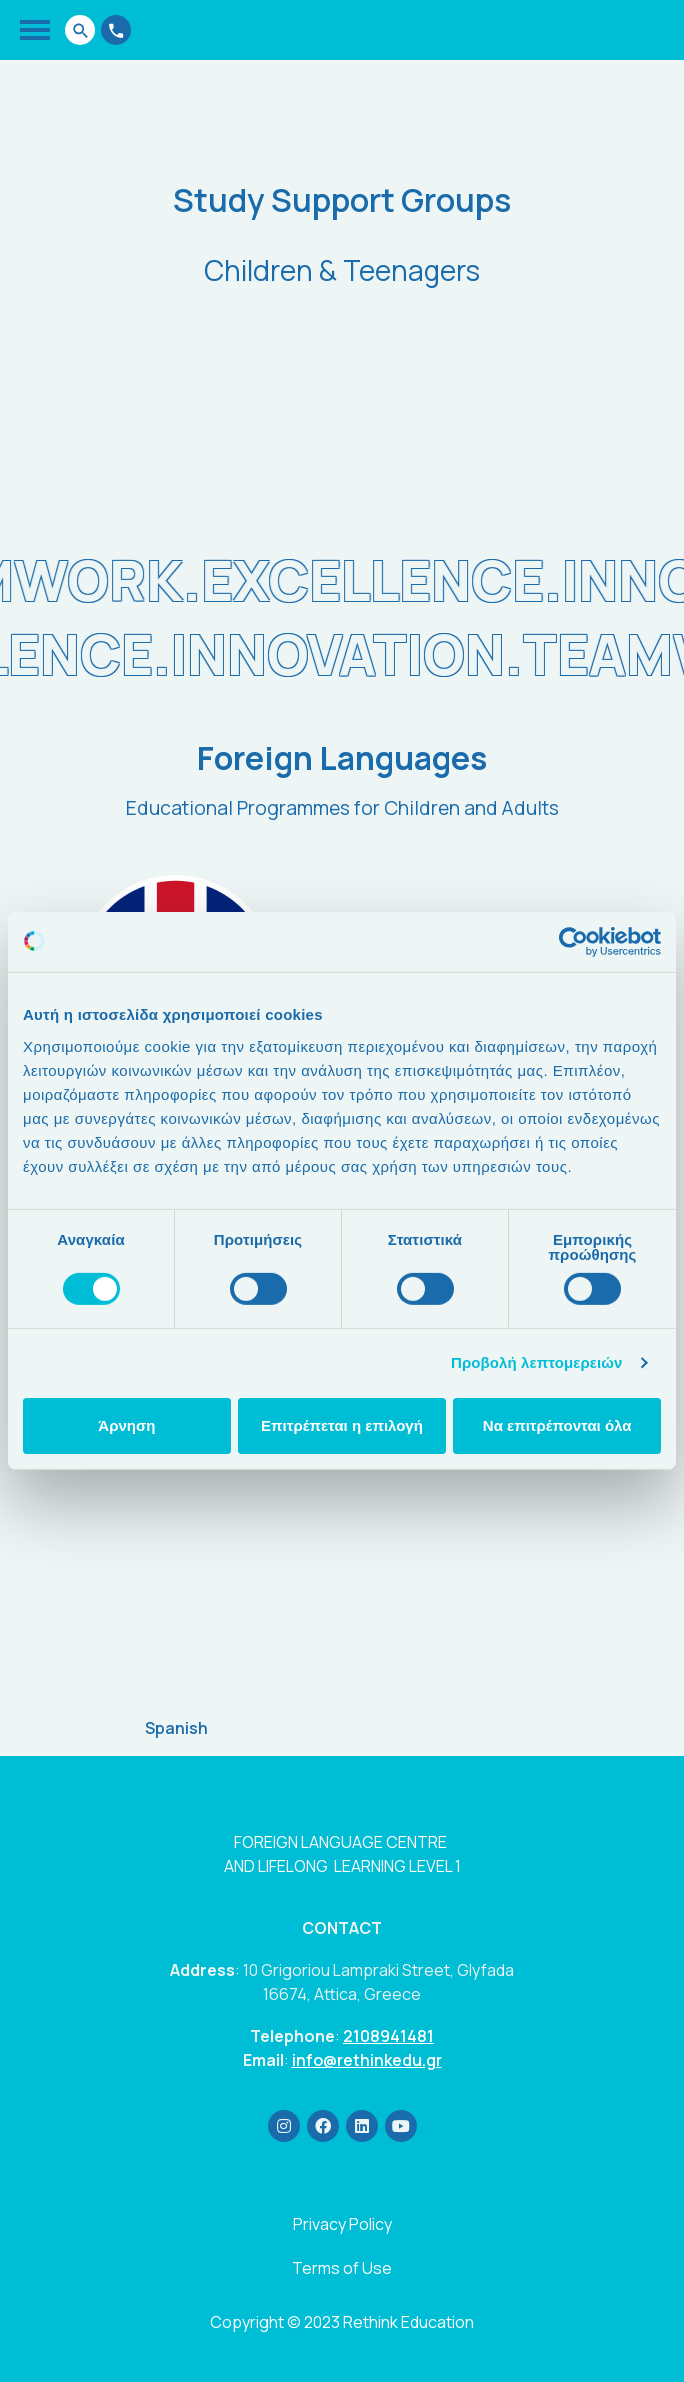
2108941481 (388, 2036)
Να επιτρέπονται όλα (557, 1425)
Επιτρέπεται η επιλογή (342, 1425)
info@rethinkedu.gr (367, 2060)
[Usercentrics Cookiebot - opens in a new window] (573, 942)
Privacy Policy (342, 2224)
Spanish (176, 1728)
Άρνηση (126, 1425)
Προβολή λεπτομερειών (537, 1362)
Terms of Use (342, 2268)
